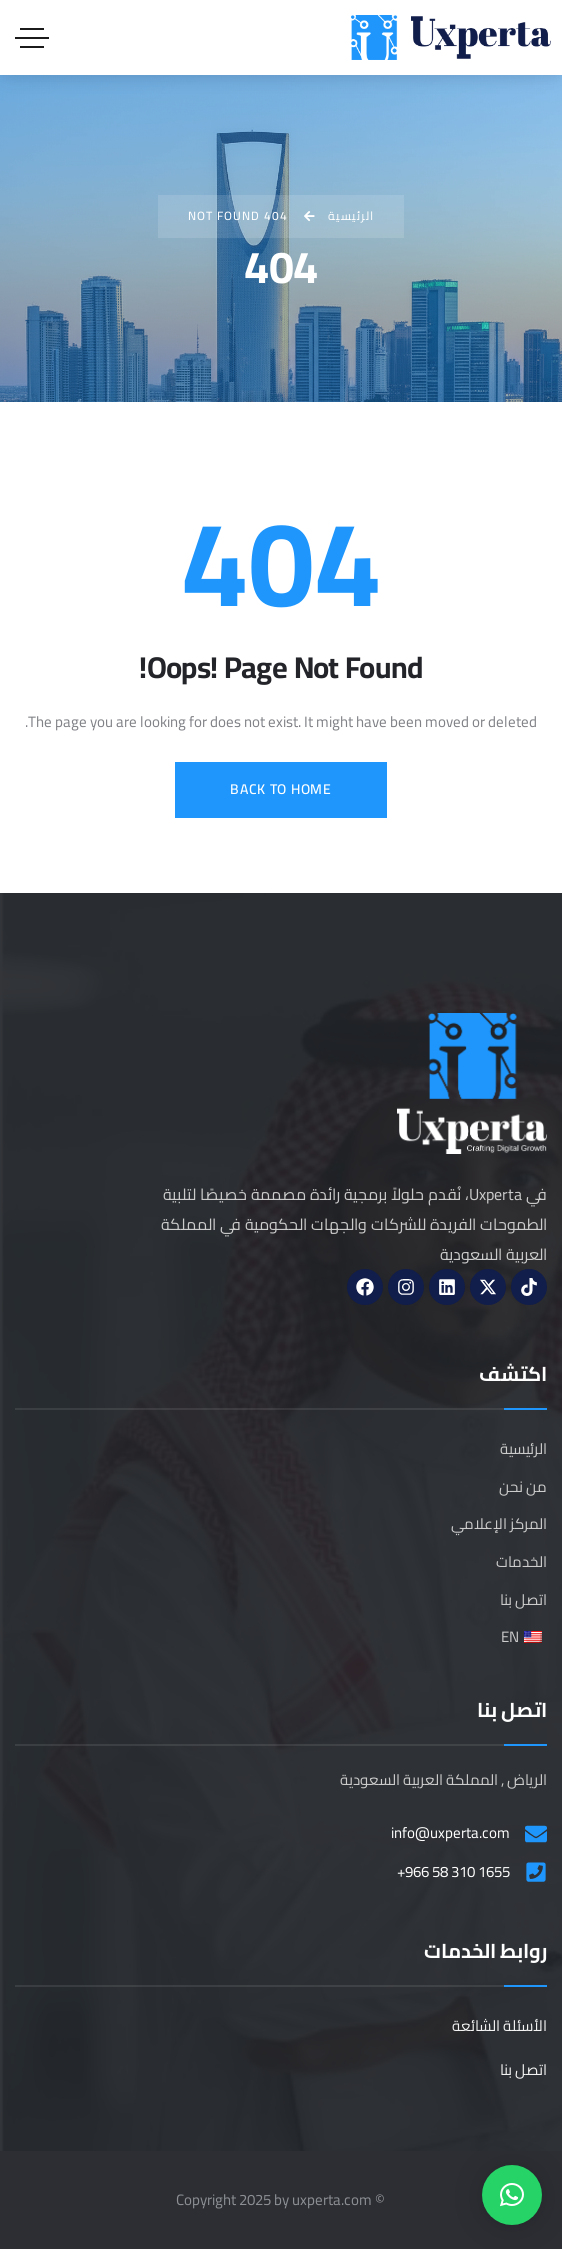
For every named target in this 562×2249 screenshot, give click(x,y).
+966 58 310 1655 (453, 1872)
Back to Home (280, 789)
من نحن (523, 1486)
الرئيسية (523, 1448)
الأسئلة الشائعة (499, 2025)
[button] (512, 2195)
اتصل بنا (523, 1599)
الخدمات (521, 1561)
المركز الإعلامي (499, 1523)
